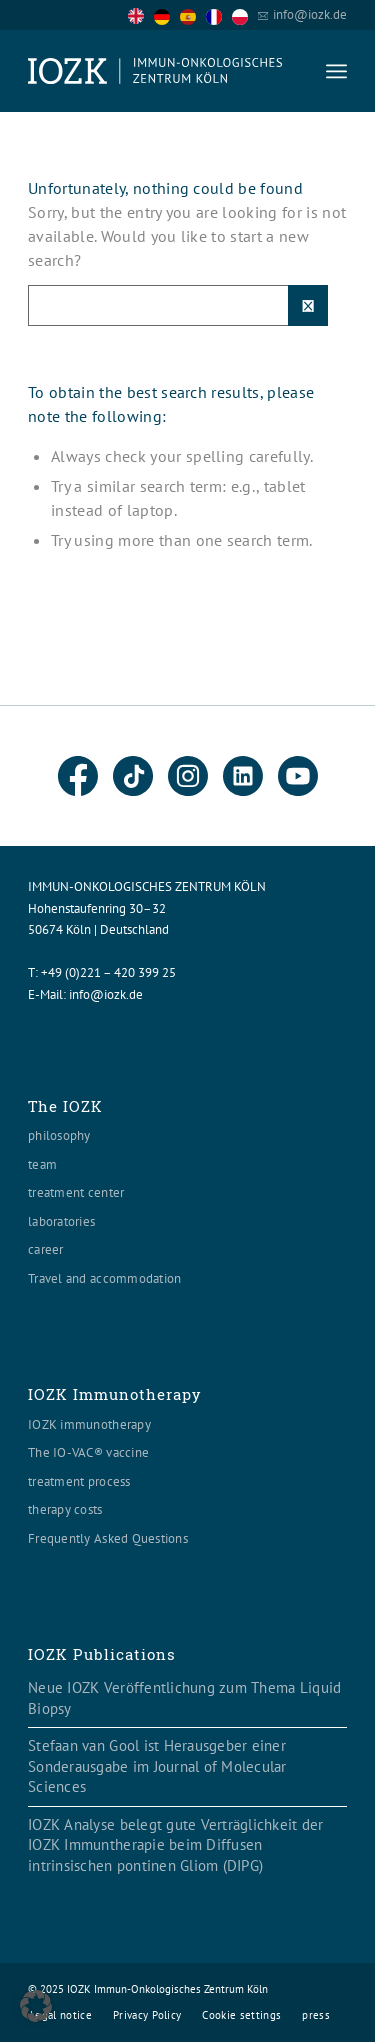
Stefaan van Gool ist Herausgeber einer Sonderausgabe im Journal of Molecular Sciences (157, 1766)
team (42, 1164)
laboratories (61, 1221)
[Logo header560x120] (155, 71)
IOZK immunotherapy (89, 1424)
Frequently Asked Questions (108, 1538)
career (46, 1249)
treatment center (76, 1192)
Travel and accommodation (104, 1278)
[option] (167, 16)
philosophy (59, 1135)
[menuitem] (336, 71)
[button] (36, 2006)
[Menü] (336, 71)
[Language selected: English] (193, 14)
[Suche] (178, 305)
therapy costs (65, 1509)
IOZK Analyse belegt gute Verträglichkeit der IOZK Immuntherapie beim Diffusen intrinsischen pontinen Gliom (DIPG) (175, 1845)
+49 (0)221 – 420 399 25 (108, 972)
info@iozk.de (310, 14)
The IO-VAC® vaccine (88, 1452)
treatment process (79, 1481)
